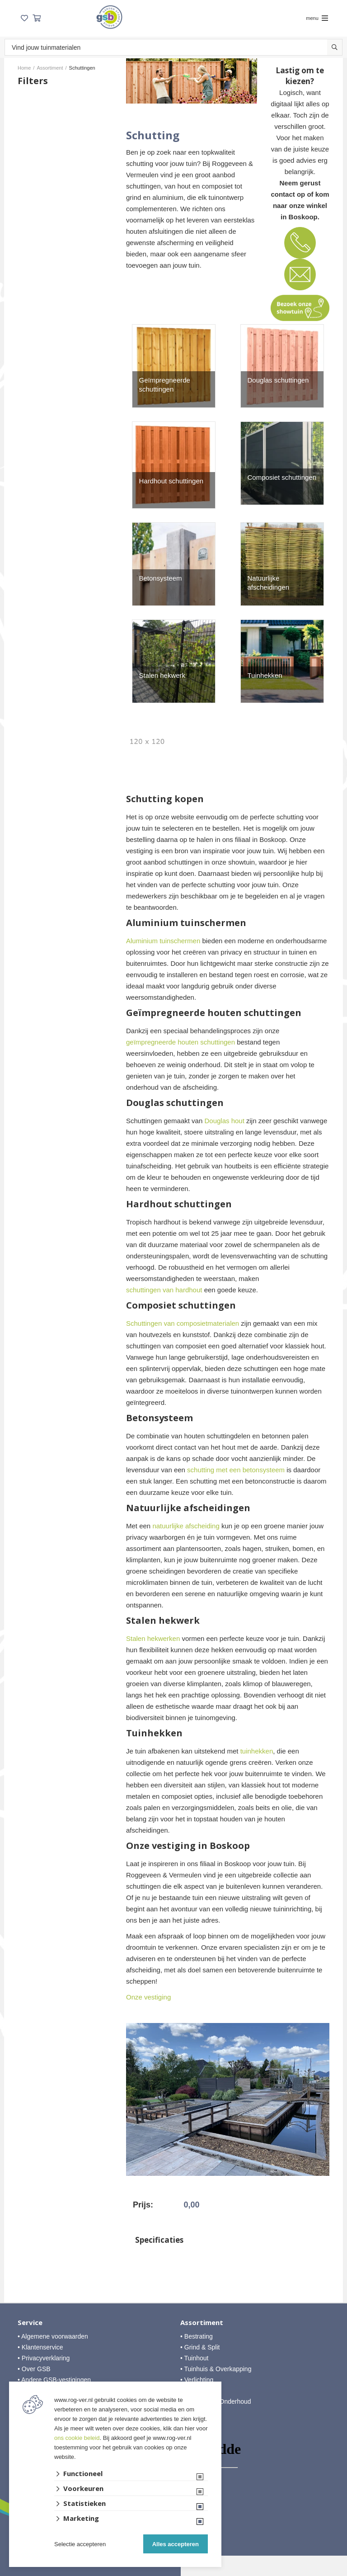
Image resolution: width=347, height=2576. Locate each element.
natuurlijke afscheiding (185, 1526)
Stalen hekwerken (153, 1638)
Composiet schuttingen (282, 477)
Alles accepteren (175, 2544)
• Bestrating (196, 2336)
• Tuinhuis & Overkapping (215, 2369)
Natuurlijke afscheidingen (269, 582)
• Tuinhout (194, 2358)
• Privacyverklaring (44, 2358)
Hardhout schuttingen (171, 481)
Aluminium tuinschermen (163, 941)
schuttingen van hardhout (164, 1290)
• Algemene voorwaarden (53, 2336)
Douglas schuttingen (278, 380)
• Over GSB (34, 2369)
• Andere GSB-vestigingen (54, 2379)
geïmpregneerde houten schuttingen (180, 1042)
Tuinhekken (265, 675)
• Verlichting (196, 2379)
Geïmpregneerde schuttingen (164, 384)
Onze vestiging (148, 1997)
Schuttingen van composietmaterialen (182, 1323)
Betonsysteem (160, 578)
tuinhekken (256, 1751)
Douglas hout (224, 1121)
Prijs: (143, 2204)
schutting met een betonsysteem (236, 1470)
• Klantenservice (40, 2347)
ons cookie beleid (76, 2437)
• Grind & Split (200, 2347)
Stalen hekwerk (162, 675)
